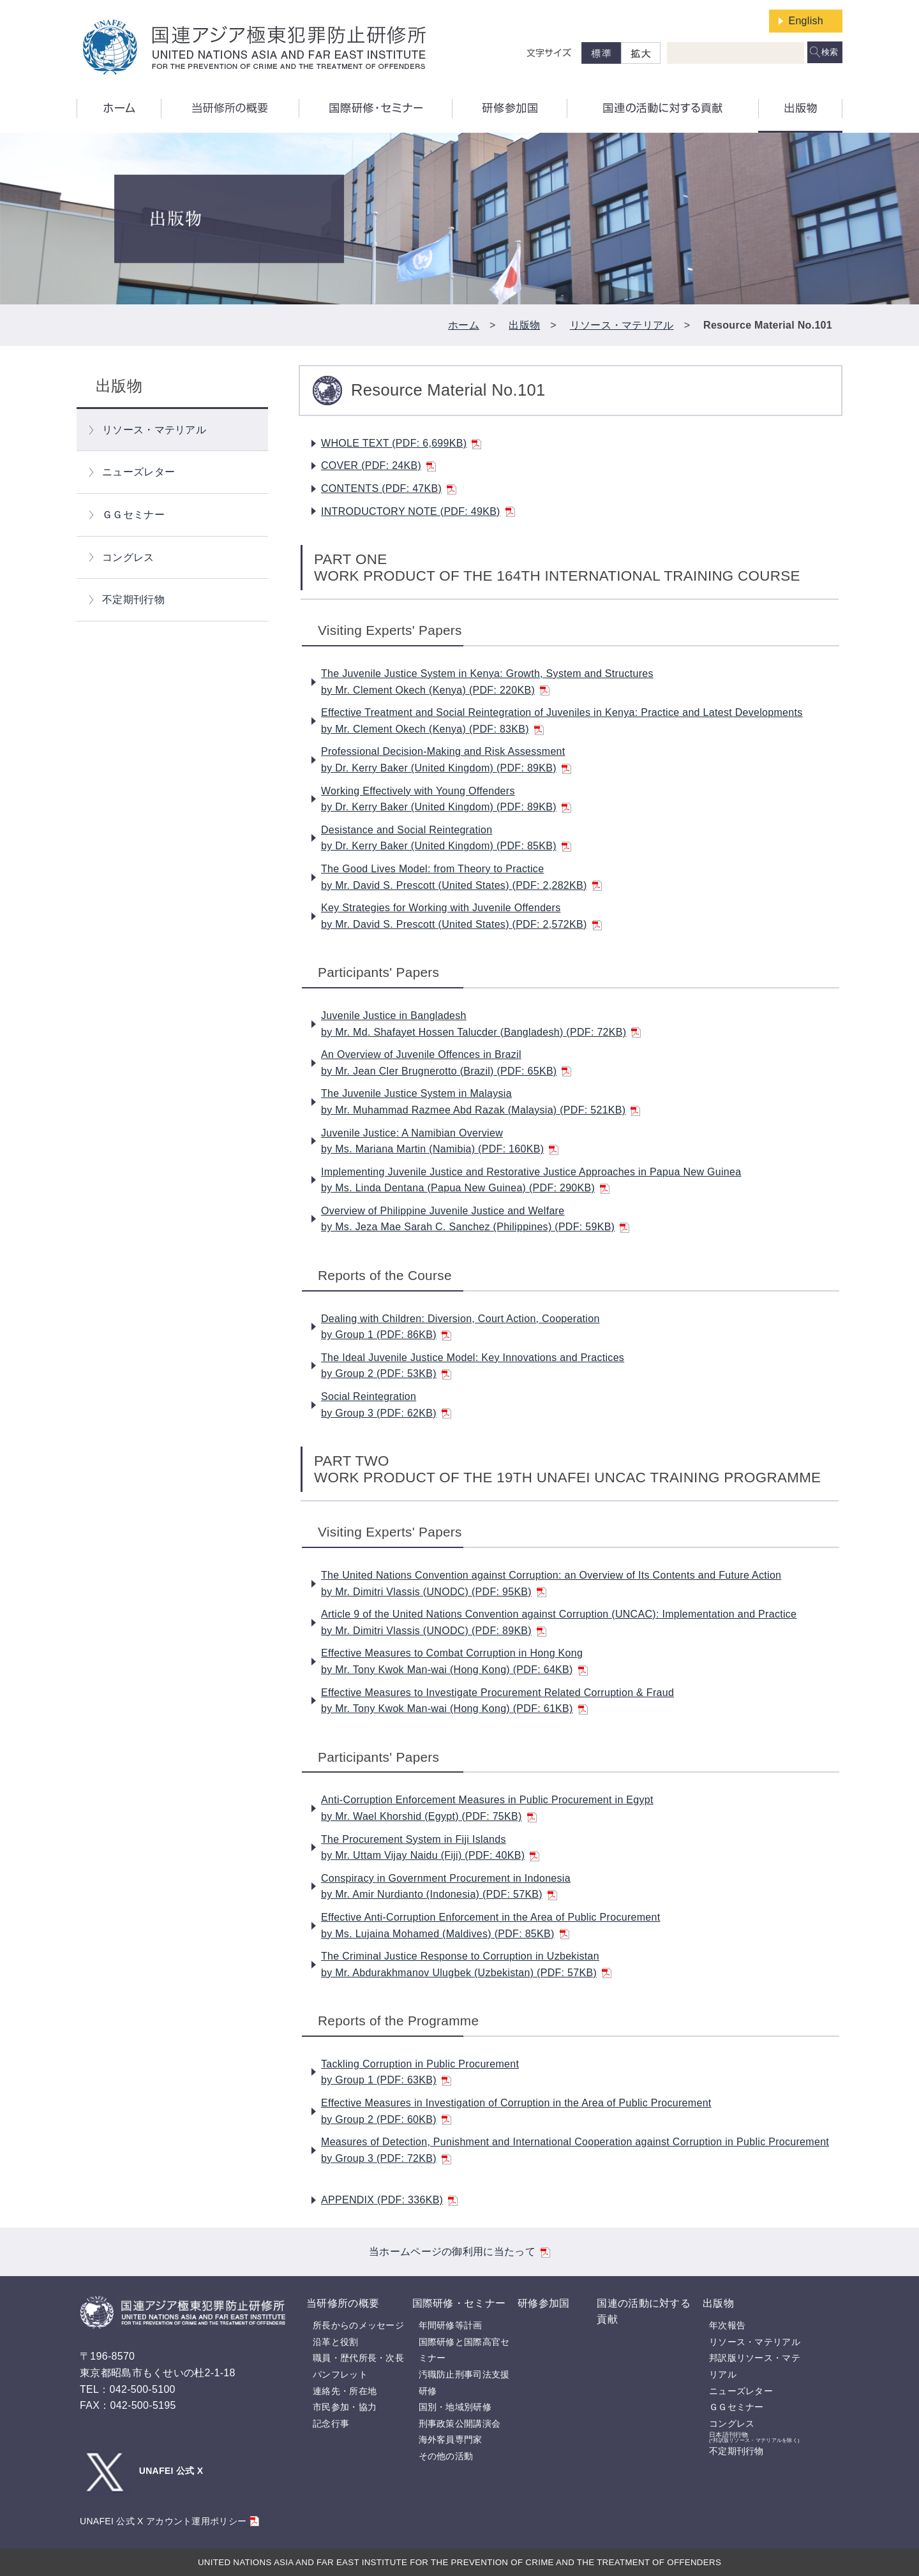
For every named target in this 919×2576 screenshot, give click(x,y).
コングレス (128, 557)
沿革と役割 (336, 2342)
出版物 (524, 325)
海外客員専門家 (450, 2439)
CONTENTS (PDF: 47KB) (388, 488)
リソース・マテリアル (622, 325)
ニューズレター (138, 471)
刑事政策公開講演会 (460, 2423)
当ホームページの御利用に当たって (459, 2251)
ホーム (463, 325)
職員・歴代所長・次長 (358, 2358)
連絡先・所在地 (345, 2391)
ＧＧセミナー (133, 514)
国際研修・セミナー (459, 2303)
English (805, 20)
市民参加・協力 (345, 2407)
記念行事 (331, 2423)
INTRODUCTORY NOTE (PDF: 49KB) (418, 511)
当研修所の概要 (342, 2303)
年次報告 (727, 2325)
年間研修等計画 (450, 2325)
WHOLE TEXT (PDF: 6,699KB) (401, 443)
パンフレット (340, 2374)
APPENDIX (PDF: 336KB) (389, 2199)
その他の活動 (446, 2456)
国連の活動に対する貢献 (644, 2311)
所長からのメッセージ (358, 2325)
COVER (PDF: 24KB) (378, 465)
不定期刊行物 (133, 599)
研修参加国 (544, 2303)
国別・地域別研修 (455, 2407)
